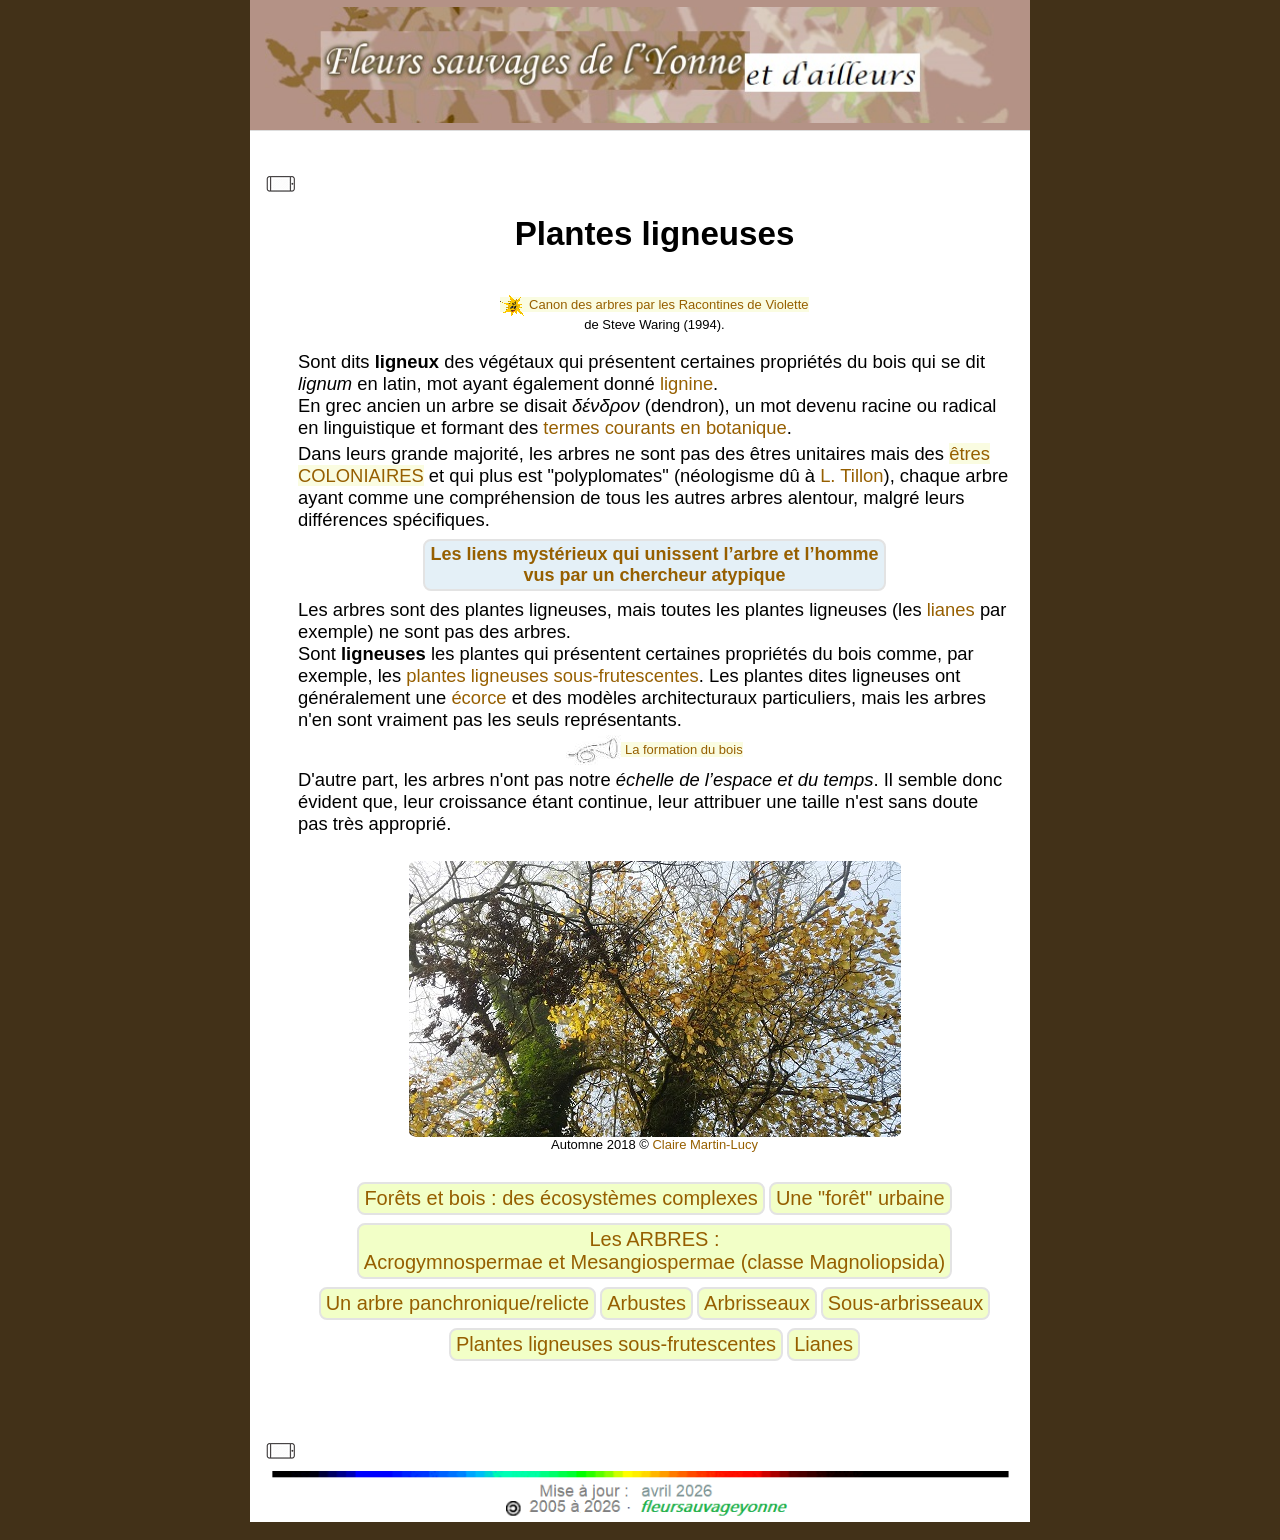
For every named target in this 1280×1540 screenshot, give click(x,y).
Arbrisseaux (757, 1303)
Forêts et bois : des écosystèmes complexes (561, 1198)
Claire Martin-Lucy (704, 1144)
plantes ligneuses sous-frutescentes (552, 675)
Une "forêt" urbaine (860, 1198)
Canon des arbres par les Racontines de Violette (654, 304)
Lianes (823, 1344)
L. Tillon (851, 475)
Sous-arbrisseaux (906, 1303)
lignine (686, 383)
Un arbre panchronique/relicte (458, 1303)
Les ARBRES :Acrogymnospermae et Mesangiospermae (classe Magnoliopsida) (654, 1250)
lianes (951, 609)
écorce (478, 697)
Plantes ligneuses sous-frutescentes (616, 1344)
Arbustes (646, 1303)
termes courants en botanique (664, 427)
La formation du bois (654, 749)
